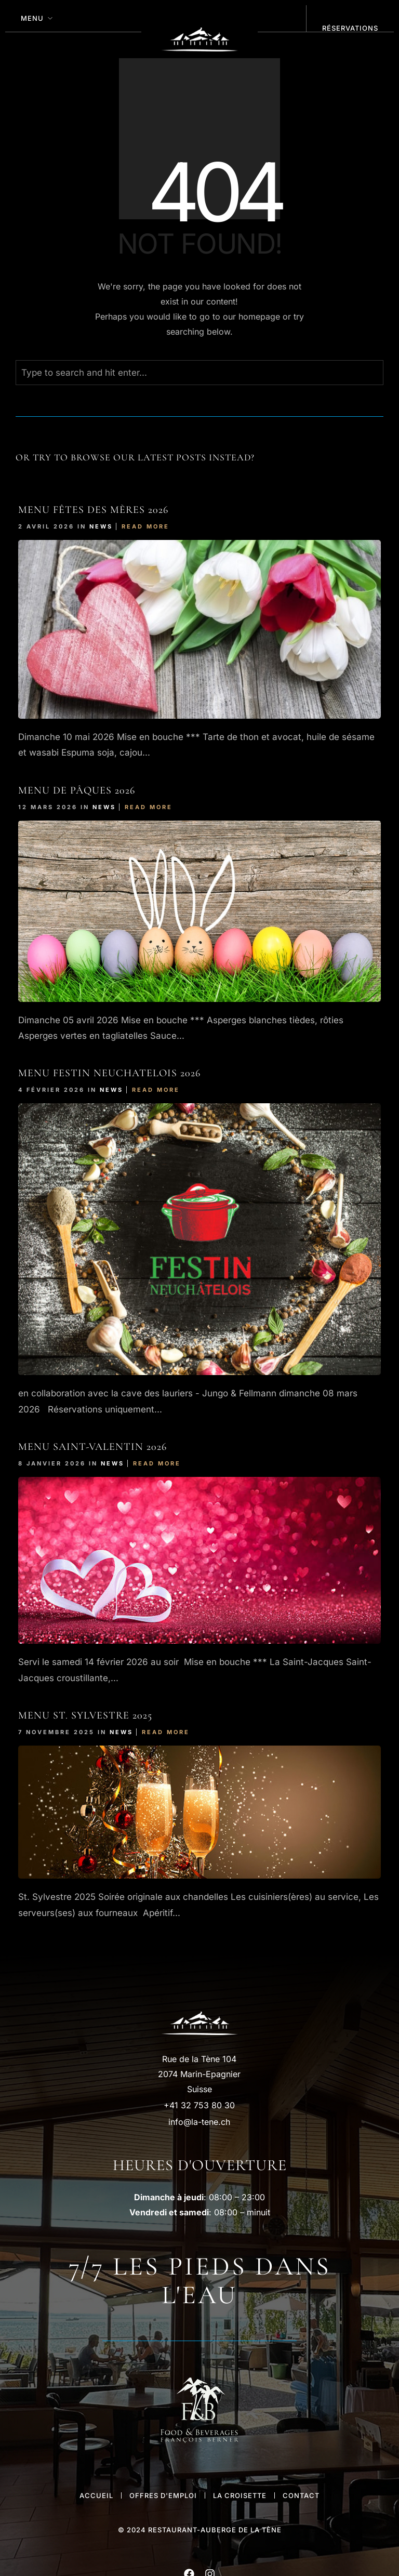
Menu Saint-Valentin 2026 (92, 1447)
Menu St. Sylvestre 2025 (85, 1715)
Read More (145, 526)
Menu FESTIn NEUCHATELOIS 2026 (109, 1073)
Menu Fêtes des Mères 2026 (93, 510)
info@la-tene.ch (199, 2122)
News (101, 526)
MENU (32, 18)
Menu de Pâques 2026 (76, 790)
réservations (350, 28)
